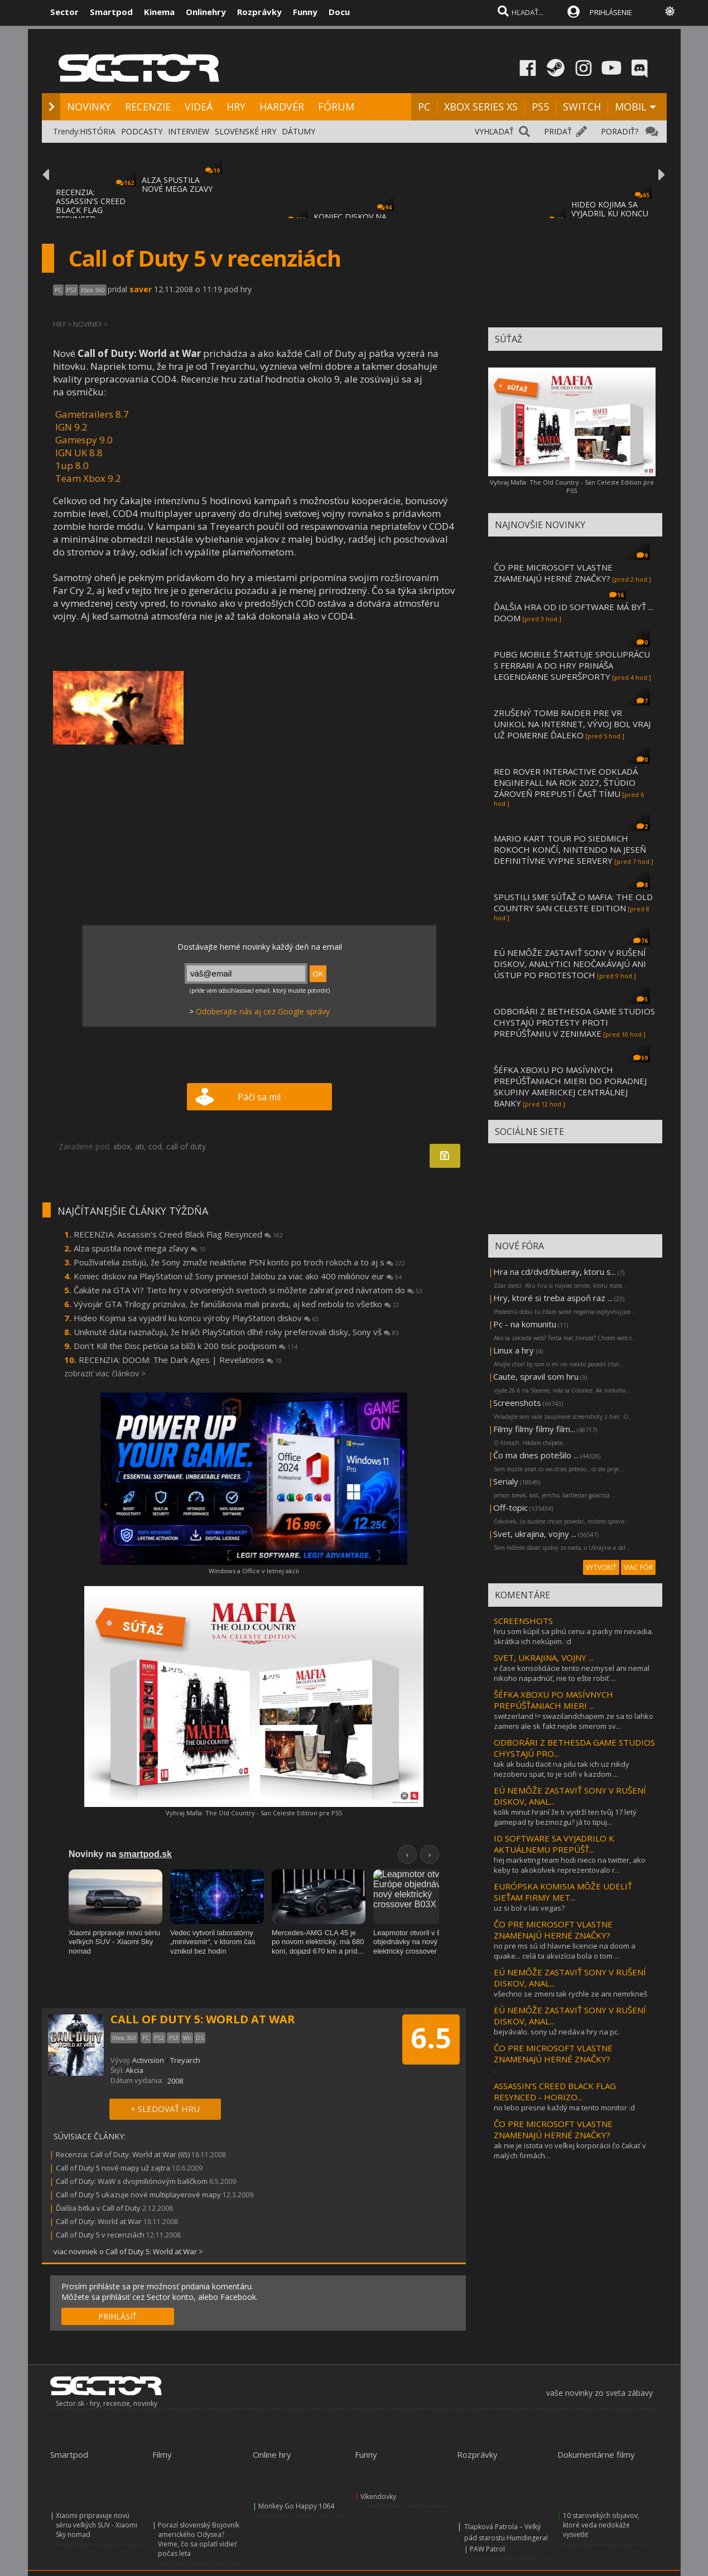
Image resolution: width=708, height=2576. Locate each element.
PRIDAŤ (558, 131)
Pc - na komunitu (524, 1324)
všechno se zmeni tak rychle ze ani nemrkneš (570, 1994)
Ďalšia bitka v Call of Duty (98, 2208)
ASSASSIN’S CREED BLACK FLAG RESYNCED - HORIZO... (555, 2091)
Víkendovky (378, 2496)
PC (424, 106)
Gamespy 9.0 (84, 439)
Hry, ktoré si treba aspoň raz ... (553, 1297)
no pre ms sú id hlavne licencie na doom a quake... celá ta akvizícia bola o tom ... (564, 1951)
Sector (64, 11)
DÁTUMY (298, 131)
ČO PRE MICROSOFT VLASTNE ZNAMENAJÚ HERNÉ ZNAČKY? (553, 573)
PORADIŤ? (619, 131)
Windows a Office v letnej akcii (254, 1571)
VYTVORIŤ (601, 1567)
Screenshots (517, 1402)
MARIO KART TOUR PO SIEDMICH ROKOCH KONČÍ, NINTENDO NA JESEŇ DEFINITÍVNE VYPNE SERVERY (570, 849)
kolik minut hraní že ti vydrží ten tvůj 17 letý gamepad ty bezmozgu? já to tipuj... (565, 1817)
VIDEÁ (199, 106)
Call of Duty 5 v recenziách (100, 2235)
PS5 (540, 106)
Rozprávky (259, 11)
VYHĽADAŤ (494, 131)
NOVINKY (89, 106)
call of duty (186, 1146)
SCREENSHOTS (523, 1620)
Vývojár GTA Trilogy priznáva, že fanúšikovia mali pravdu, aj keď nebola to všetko (236, 1303)
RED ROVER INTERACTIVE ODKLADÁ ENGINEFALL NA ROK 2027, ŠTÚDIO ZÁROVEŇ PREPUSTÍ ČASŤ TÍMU (566, 782)
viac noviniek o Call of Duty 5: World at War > (128, 2251)
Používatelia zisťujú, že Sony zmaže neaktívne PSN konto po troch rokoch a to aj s (239, 1262)
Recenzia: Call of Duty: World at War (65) (123, 2154)
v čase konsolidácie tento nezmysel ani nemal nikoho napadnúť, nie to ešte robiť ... (571, 1673)
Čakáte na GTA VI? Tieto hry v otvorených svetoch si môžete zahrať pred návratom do (248, 1290)
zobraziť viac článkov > (105, 1373)
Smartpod (111, 11)
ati (139, 1146)
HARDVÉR (281, 106)
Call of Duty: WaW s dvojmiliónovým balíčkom (132, 2181)
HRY (236, 106)
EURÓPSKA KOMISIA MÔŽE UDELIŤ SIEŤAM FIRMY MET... (563, 1892)
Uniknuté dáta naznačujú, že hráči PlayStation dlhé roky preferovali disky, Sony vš (236, 1331)
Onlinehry (206, 11)
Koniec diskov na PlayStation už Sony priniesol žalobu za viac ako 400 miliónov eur (238, 1276)
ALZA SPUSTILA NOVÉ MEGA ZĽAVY (177, 184)
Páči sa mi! (259, 1097)
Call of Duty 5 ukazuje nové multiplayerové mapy (138, 2195)
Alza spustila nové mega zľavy (140, 1248)
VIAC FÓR (638, 1567)
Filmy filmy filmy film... (534, 1428)
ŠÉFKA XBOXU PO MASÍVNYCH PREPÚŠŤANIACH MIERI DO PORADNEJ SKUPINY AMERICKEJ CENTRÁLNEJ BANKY (570, 1086)
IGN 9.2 (71, 427)
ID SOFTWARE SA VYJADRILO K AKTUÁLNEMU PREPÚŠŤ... (554, 1844)
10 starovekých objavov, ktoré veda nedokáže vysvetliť (601, 2525)
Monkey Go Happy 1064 (296, 2506)
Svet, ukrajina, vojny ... (534, 1533)
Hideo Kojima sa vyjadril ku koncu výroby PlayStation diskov (196, 1317)
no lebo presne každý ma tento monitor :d (564, 2108)
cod (155, 1146)
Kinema (159, 11)
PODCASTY (141, 131)
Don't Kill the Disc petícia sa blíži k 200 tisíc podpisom (185, 1345)
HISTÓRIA (97, 131)
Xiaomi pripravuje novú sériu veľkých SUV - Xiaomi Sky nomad (96, 2525)
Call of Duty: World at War (99, 2221)
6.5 (431, 2038)
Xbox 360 (93, 290)
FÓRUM (336, 106)
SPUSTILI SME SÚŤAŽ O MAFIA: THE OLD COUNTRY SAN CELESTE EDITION (573, 902)
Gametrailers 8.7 (92, 414)
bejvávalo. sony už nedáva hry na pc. (556, 2032)
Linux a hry (514, 1350)
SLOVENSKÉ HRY (245, 131)
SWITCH (582, 106)
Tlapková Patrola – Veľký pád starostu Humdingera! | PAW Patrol (506, 2538)
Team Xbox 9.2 (88, 478)
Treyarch (185, 2060)
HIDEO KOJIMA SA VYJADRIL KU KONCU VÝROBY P (609, 213)
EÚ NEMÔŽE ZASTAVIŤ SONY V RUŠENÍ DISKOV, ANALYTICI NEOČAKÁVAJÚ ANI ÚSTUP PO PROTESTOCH (570, 963)
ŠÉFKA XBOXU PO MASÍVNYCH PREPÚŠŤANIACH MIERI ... (553, 1700)
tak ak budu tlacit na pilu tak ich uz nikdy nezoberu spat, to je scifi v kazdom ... (561, 1769)
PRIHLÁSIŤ (117, 2316)
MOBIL (631, 106)
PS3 (71, 290)
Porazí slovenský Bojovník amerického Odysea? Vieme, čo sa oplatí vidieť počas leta (198, 2539)
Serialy (505, 1481)
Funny (305, 11)
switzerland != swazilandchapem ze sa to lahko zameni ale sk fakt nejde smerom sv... (573, 1721)
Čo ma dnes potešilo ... (536, 1455)
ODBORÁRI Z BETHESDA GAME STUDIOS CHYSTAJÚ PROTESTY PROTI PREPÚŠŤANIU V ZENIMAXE (574, 1022)
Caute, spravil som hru (536, 1376)
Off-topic (510, 1507)
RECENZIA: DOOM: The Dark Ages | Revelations (180, 1359)
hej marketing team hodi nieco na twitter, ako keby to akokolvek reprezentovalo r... (570, 1865)
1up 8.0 (72, 465)
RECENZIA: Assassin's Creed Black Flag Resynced (178, 1234)
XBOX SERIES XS (481, 106)
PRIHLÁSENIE (611, 12)
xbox (122, 1146)
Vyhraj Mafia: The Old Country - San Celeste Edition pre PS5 (254, 1813)
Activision (148, 2060)
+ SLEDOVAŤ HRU (165, 2108)
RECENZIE (148, 106)
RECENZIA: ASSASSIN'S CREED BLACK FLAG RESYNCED (91, 205)
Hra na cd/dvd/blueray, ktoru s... (554, 1271)
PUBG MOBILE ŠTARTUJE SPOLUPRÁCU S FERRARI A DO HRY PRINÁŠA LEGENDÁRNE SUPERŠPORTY (572, 665)
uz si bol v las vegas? (529, 1908)
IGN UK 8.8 (79, 452)
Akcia (134, 2070)
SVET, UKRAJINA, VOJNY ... (544, 1657)
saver (140, 289)
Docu (339, 11)
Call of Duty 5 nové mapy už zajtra (113, 2168)
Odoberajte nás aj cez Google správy (263, 1011)
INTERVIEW (188, 131)
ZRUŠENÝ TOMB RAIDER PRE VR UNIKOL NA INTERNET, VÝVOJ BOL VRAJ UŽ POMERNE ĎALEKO (572, 724)
